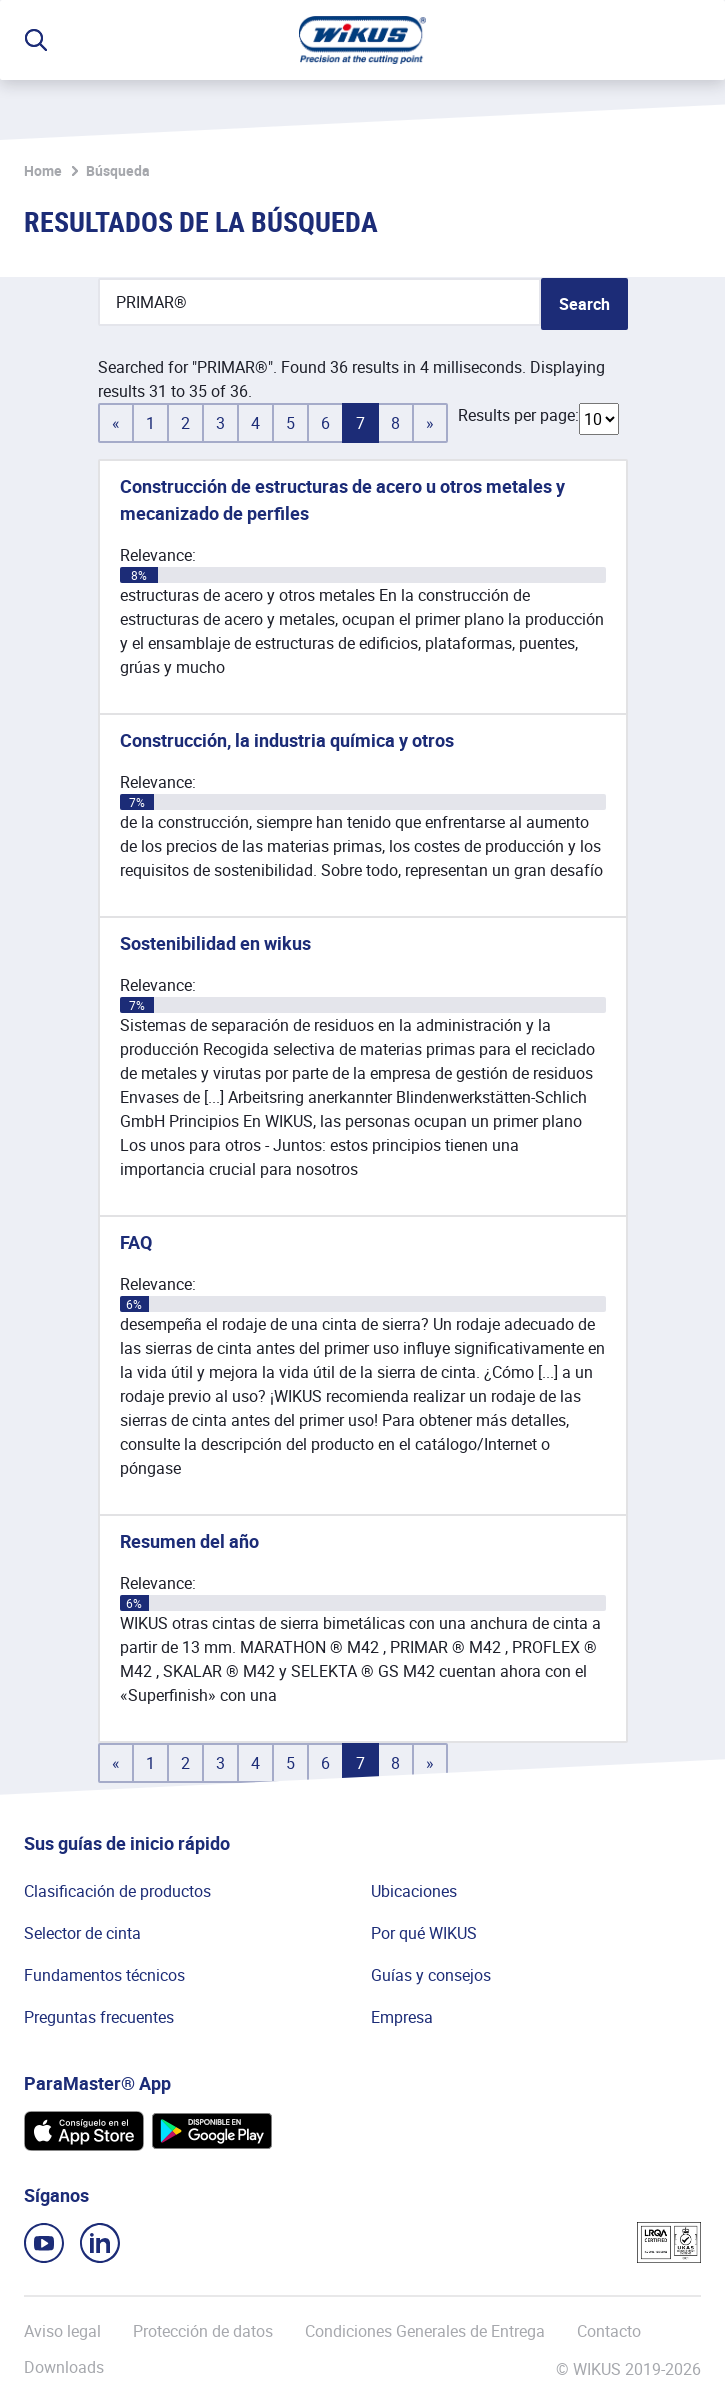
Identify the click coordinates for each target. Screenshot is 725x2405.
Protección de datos (203, 2331)
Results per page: (518, 415)
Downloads (64, 2367)
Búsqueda (118, 170)
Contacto (609, 2331)
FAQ (136, 1242)
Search (584, 304)
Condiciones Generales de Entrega (425, 2331)
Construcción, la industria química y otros (287, 740)
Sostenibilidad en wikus (215, 943)
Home (43, 170)
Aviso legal (62, 2331)
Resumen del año (189, 1541)
